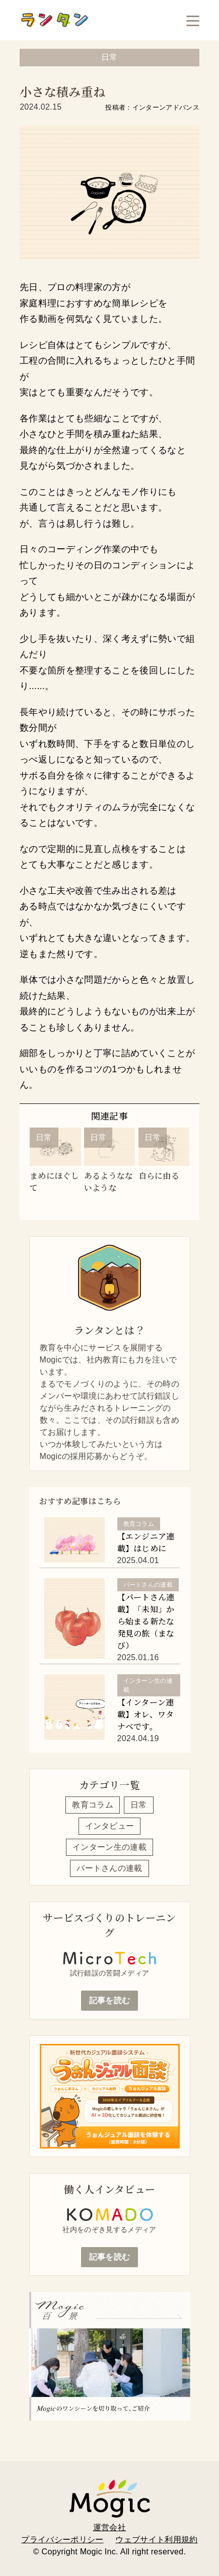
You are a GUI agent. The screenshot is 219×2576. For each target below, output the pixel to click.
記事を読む (109, 2000)
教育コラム (92, 1804)
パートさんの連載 (109, 1868)
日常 (138, 1804)
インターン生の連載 (109, 1847)
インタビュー (109, 1826)
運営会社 (109, 2527)
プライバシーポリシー (62, 2539)
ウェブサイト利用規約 (156, 2539)
